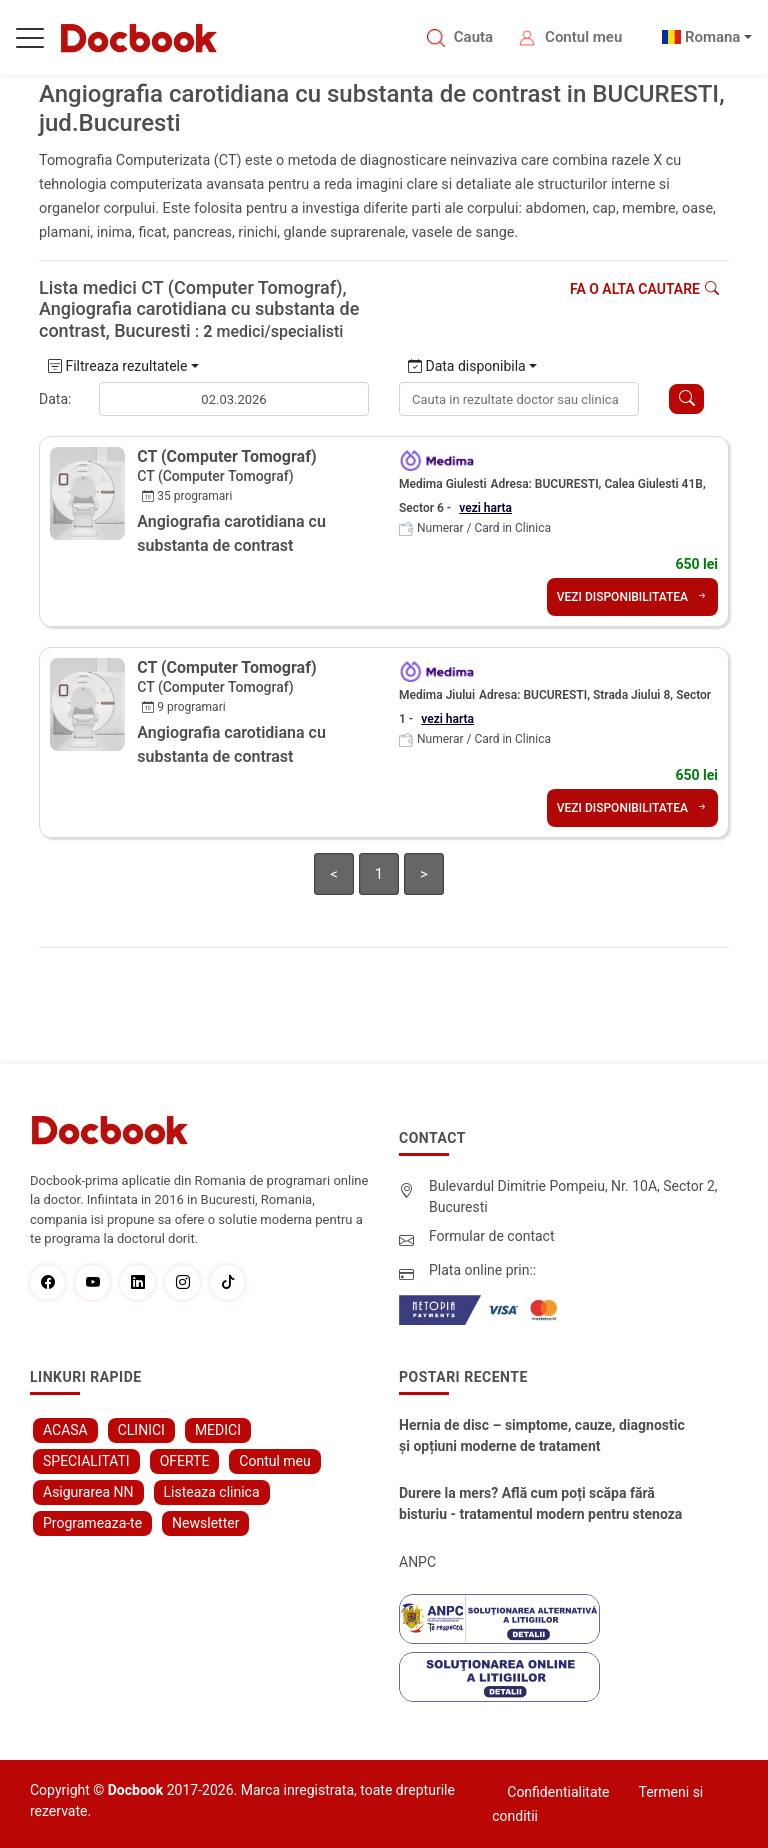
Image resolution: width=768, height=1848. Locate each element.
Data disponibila (467, 366)
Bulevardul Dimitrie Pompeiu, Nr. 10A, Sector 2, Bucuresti (573, 1196)
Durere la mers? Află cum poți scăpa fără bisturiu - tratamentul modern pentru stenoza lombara (540, 1505)
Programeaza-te (92, 1523)
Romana (713, 37)
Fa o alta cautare (644, 289)
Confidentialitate (558, 1792)
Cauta (473, 37)
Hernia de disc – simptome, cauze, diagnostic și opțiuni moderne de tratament (542, 1435)
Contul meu (583, 37)
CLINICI (141, 1430)
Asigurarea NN (88, 1492)
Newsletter (205, 1523)
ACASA (65, 1430)
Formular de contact (492, 1236)
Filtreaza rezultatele (117, 366)
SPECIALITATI (86, 1461)
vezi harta (485, 508)
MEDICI (218, 1430)
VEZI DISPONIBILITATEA (632, 597)
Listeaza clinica (212, 1492)
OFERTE (185, 1461)
